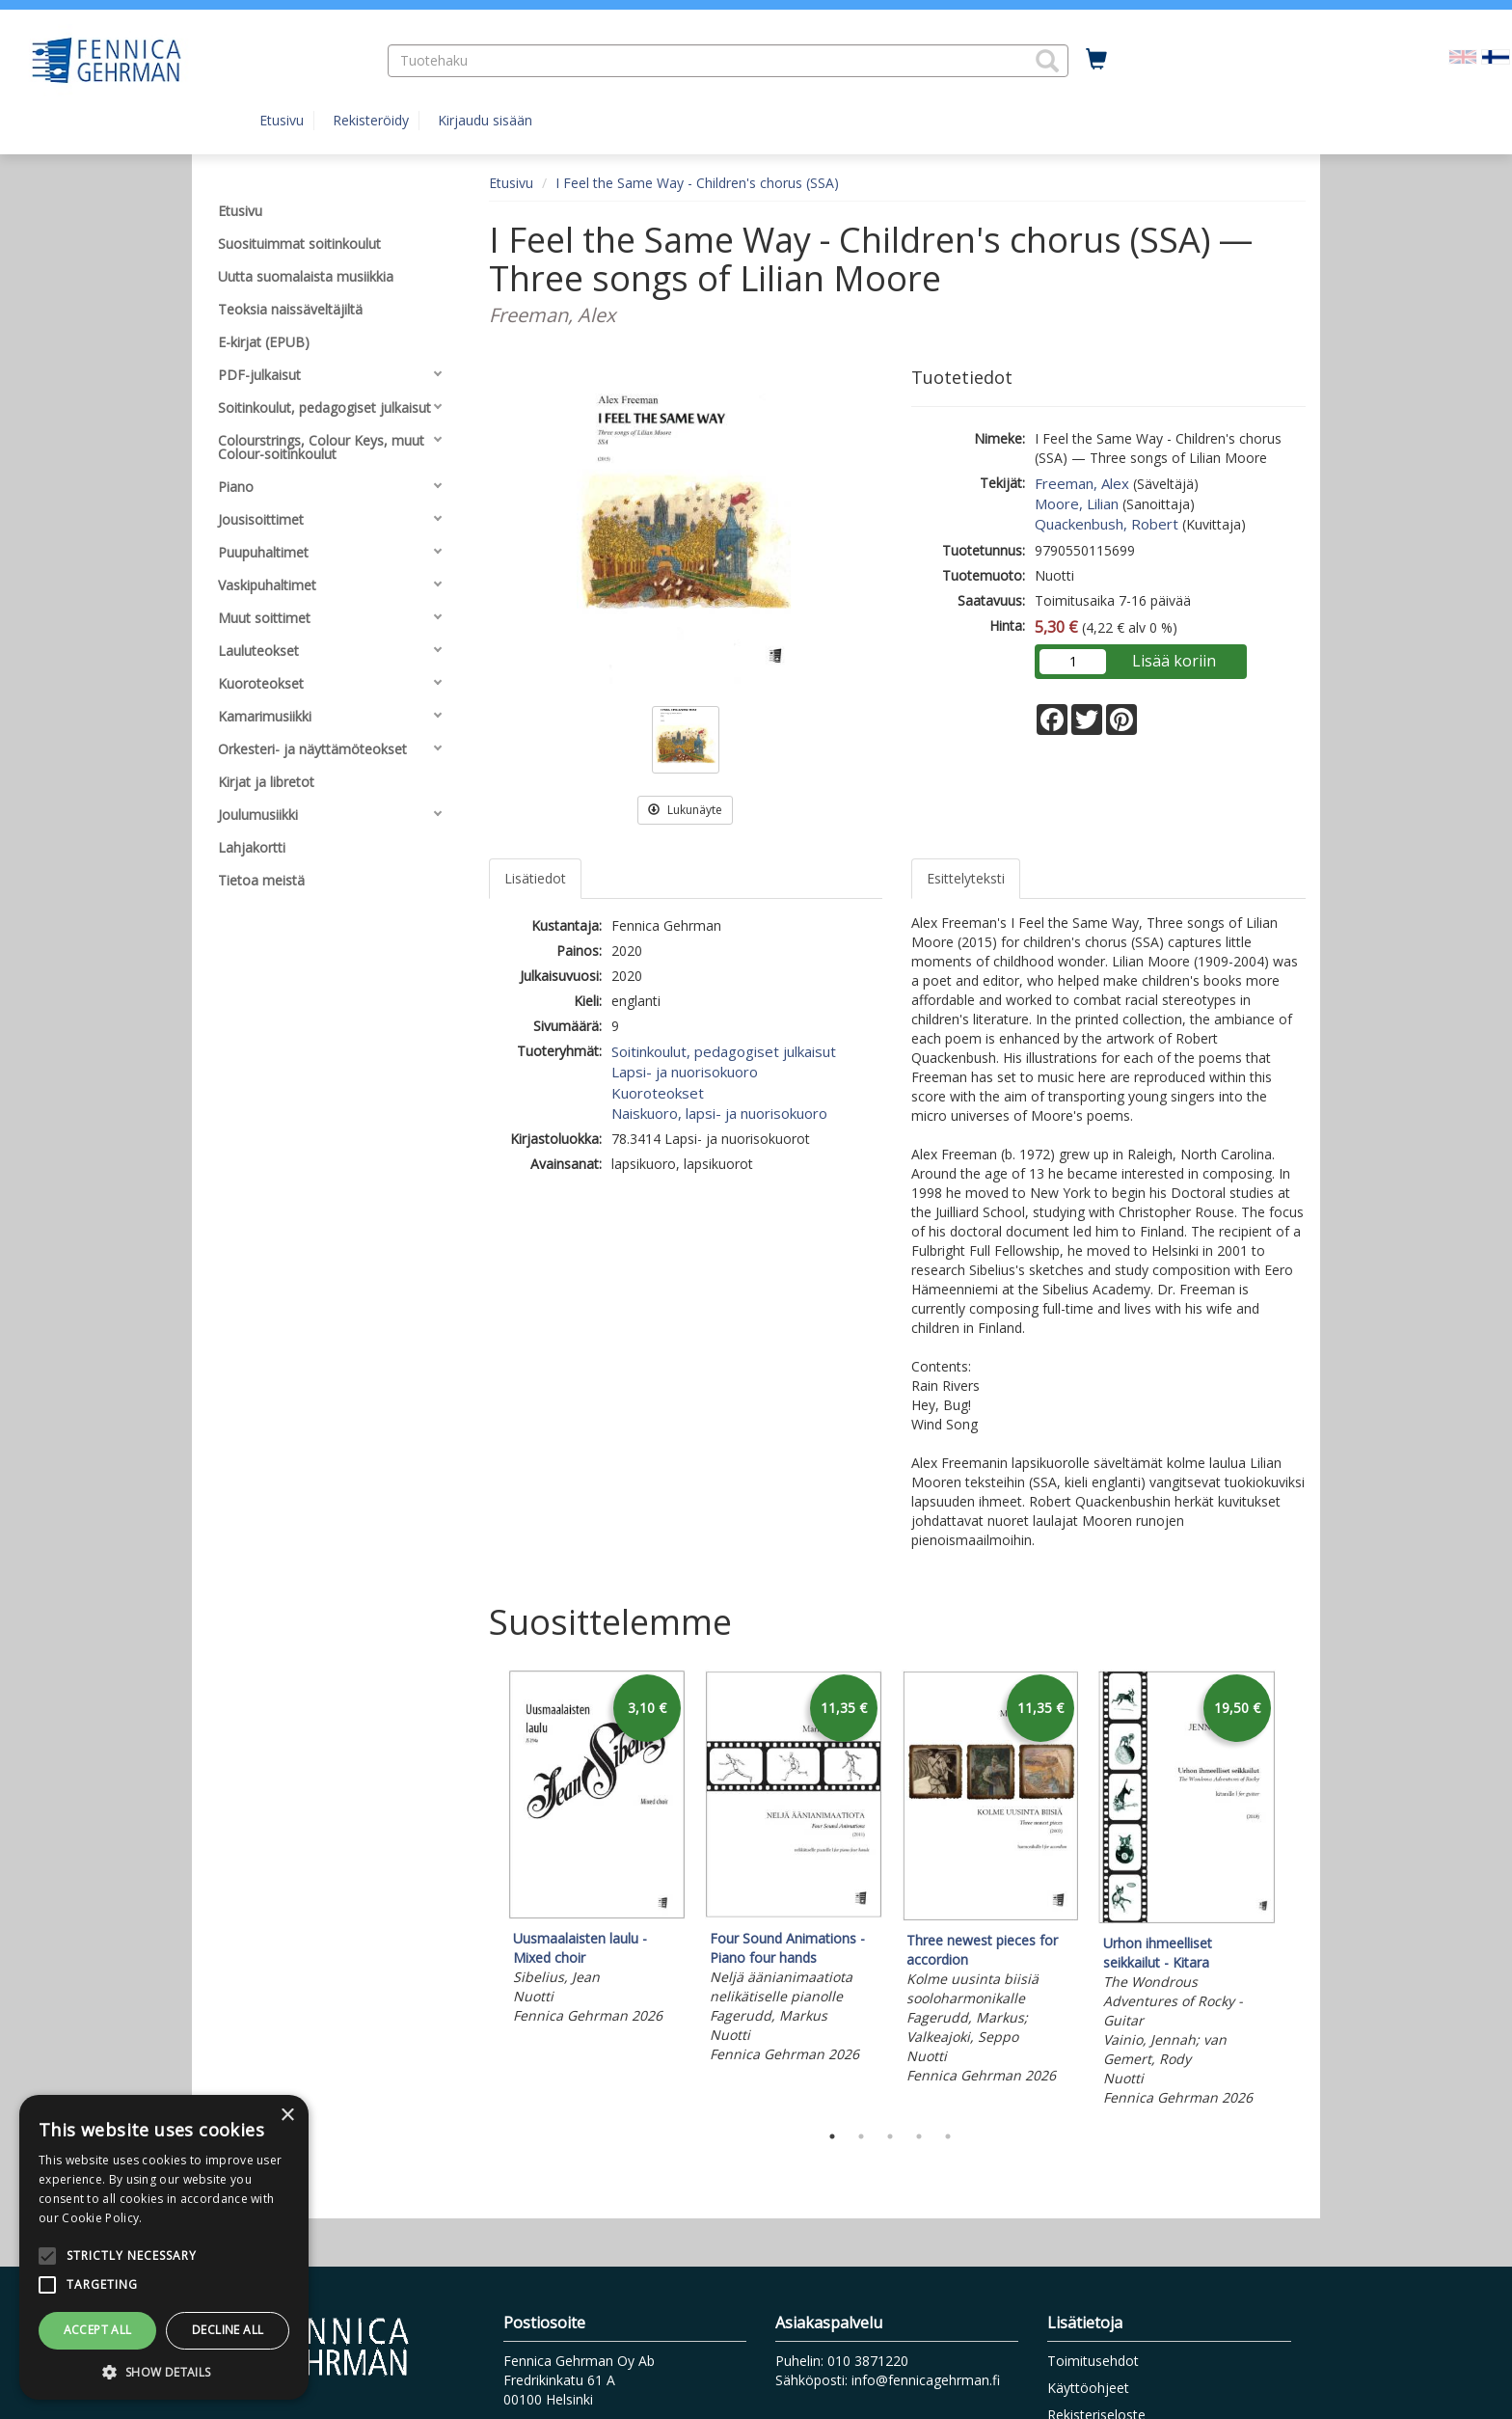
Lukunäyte (685, 810)
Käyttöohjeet (1088, 2387)
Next (1296, 1891)
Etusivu (281, 120)
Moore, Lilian (1077, 503)
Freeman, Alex (1082, 483)
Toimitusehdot (1093, 2360)
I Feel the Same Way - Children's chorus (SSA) (697, 183)
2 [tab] (861, 2136)
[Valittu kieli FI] (1495, 55)
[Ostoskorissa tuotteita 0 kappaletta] (1096, 59)
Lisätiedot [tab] (535, 878)
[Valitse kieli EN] (1462, 55)
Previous (484, 1891)
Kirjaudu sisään (485, 120)
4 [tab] (919, 2136)
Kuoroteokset (657, 1092)
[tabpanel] (597, 1850)
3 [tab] (890, 2136)
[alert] (164, 2247)
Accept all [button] (98, 2330)
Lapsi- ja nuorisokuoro (684, 1071)
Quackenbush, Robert (1106, 523)
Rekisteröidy (371, 120)
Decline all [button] (227, 2330)
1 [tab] (832, 2136)
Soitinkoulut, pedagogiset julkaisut (723, 1051)
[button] (1047, 60)
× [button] (287, 2115)
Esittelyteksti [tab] (966, 878)
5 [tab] (948, 2136)
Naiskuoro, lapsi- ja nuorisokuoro (719, 1113)
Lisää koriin (1174, 660)
